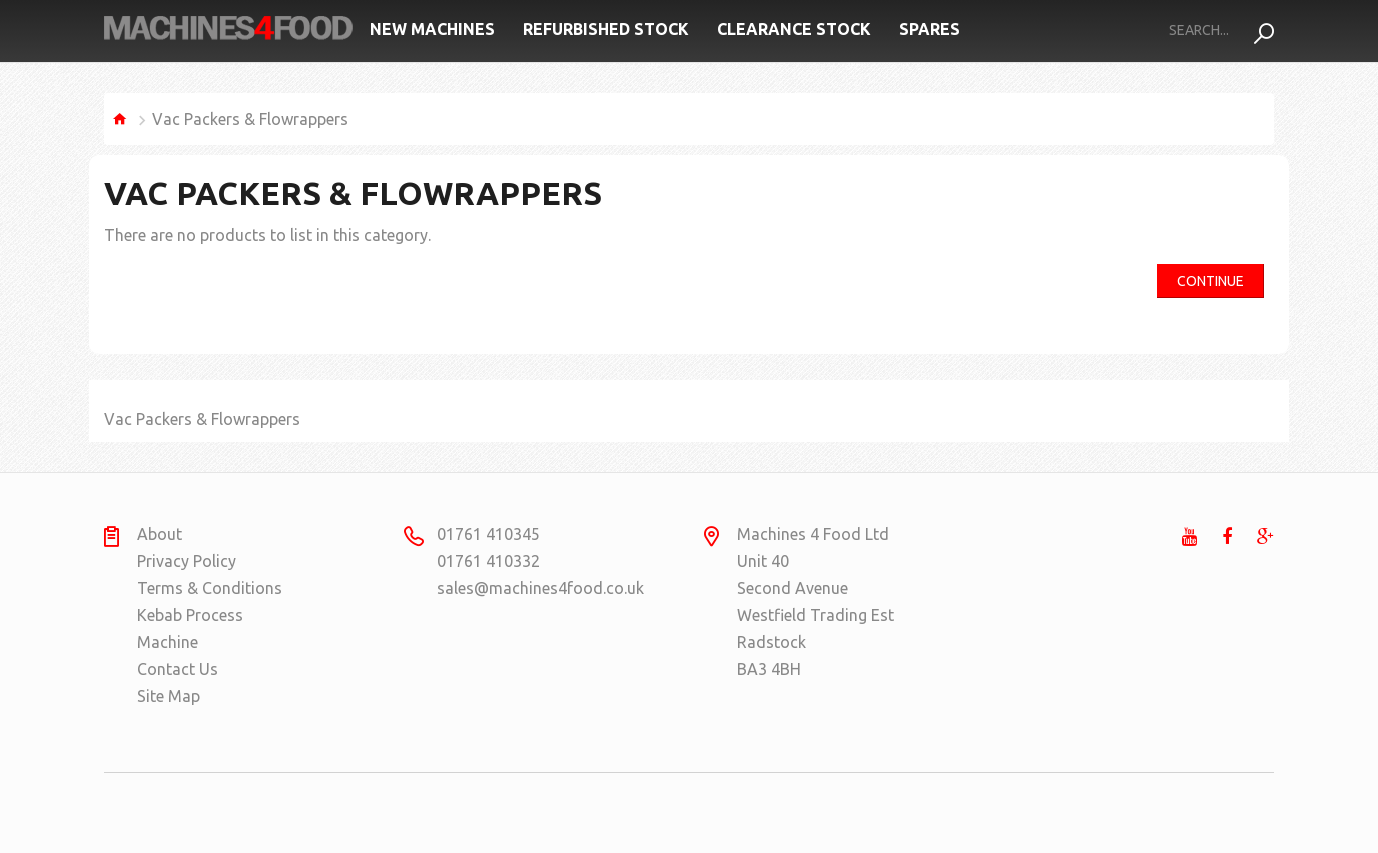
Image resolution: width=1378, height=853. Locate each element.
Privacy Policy (186, 561)
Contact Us (177, 669)
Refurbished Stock (606, 29)
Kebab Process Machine (190, 628)
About (159, 534)
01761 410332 (488, 561)
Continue (1210, 281)
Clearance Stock (794, 29)
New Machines (432, 29)
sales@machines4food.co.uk (514, 588)
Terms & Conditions (209, 588)
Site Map (168, 696)
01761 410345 (488, 534)
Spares (929, 29)
